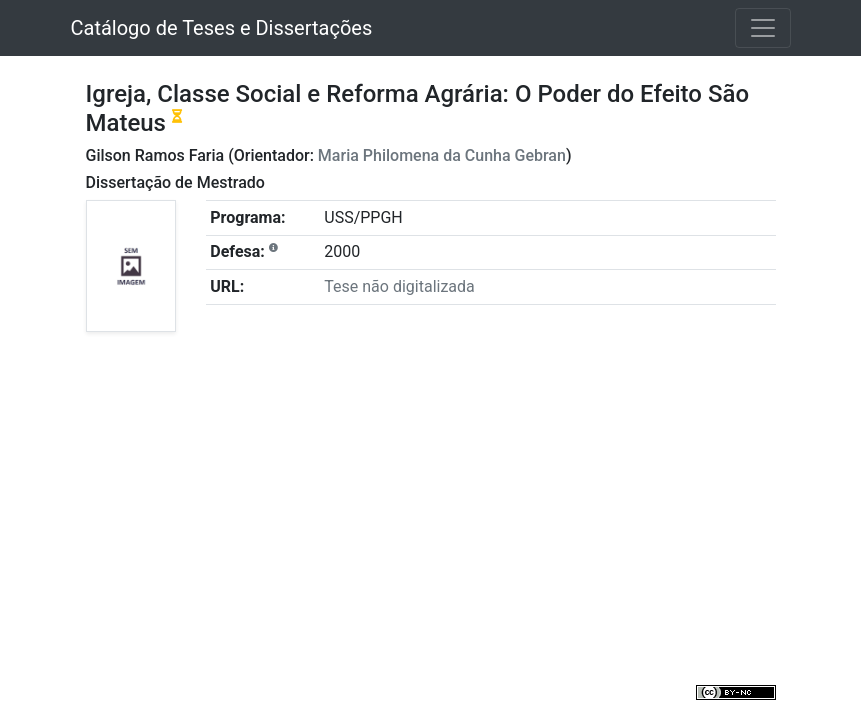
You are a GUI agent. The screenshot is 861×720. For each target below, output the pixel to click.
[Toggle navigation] (763, 28)
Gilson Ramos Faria (155, 155)
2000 (342, 251)
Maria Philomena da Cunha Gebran (442, 155)
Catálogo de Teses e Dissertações (222, 28)
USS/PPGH (363, 217)
